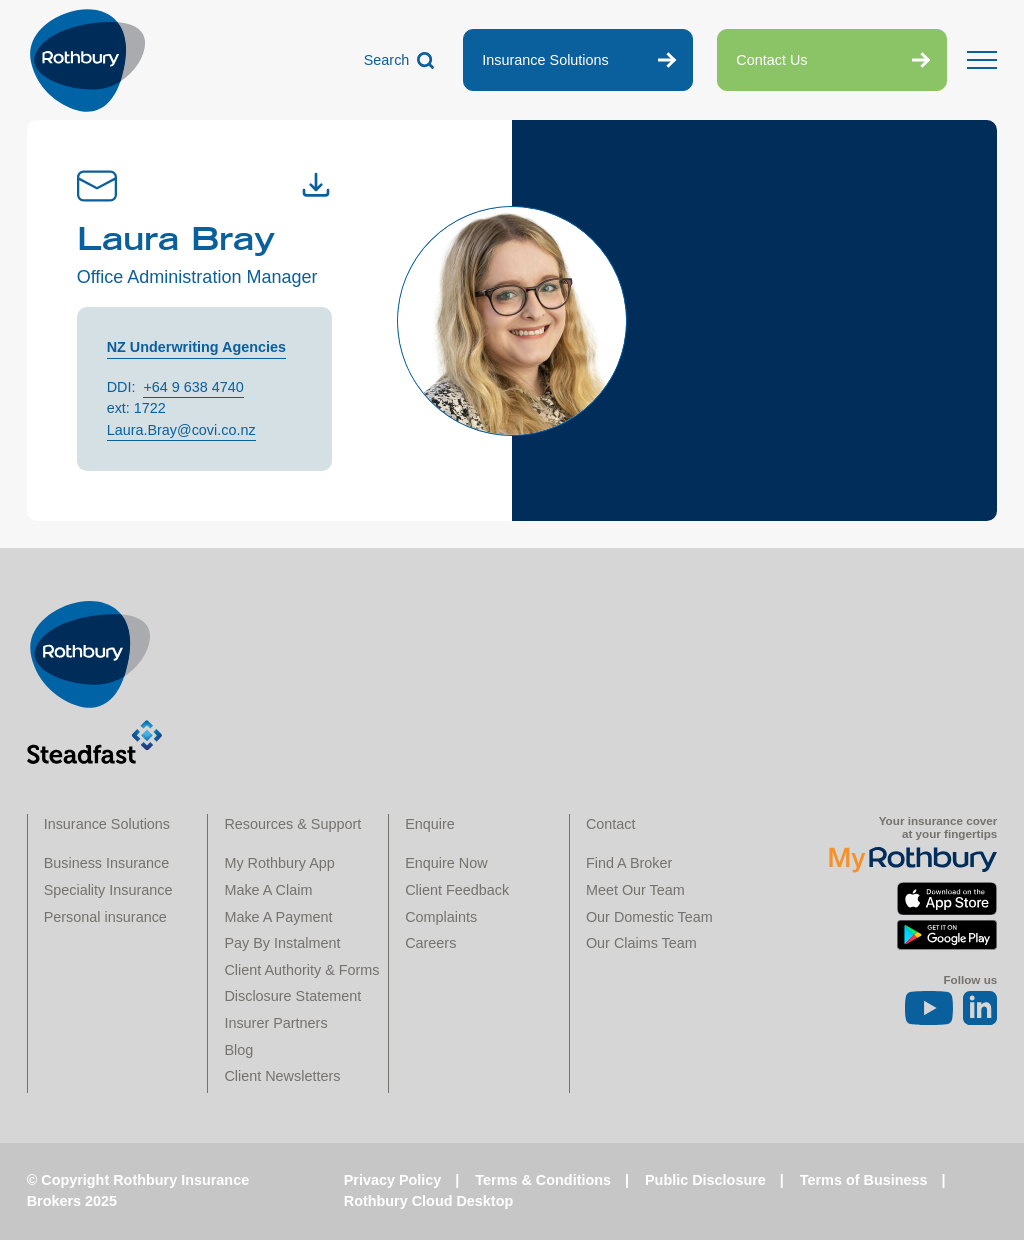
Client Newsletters (282, 1076)
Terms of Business (864, 1180)
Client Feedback (457, 890)
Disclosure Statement (292, 996)
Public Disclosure (705, 1180)
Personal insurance (105, 917)
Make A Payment (278, 917)
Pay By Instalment (282, 943)
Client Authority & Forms (301, 970)
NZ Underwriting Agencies (196, 347)
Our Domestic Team (649, 917)
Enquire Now (446, 863)
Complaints (441, 917)
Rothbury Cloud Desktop (428, 1201)
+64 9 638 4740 (193, 387)
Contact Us (771, 60)
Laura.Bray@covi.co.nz (181, 430)
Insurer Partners (275, 1023)
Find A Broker (629, 863)
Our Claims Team (641, 943)
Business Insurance (107, 863)
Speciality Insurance (108, 890)
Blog (238, 1050)
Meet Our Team (635, 890)
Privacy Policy (393, 1180)
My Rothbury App (279, 863)
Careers (430, 943)
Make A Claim (268, 890)
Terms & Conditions (543, 1180)
